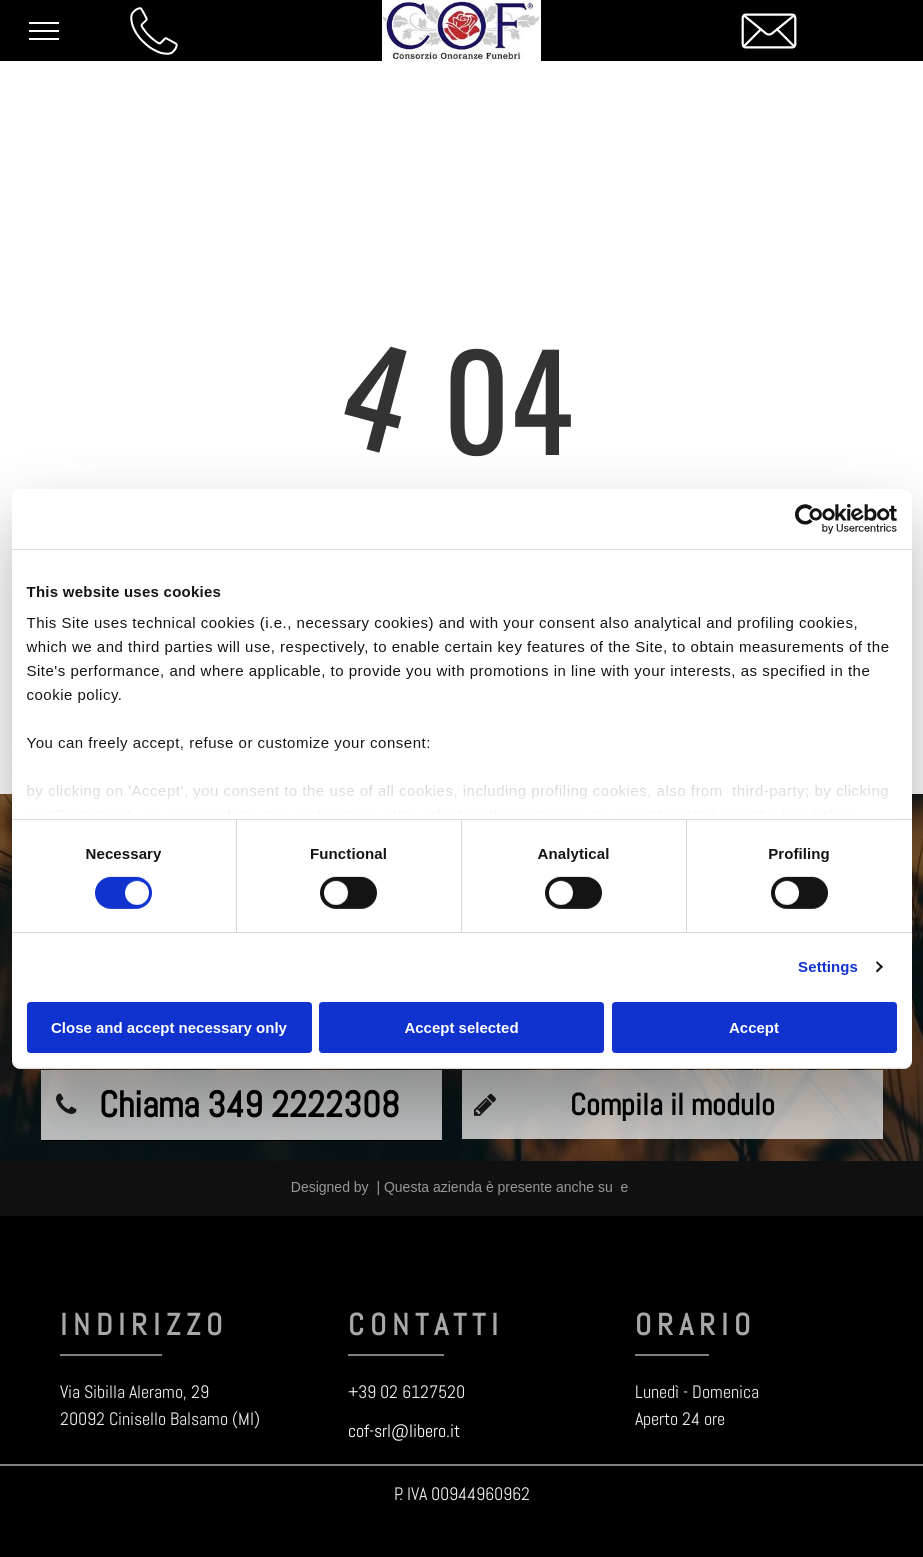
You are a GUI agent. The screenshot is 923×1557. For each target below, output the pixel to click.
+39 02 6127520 (406, 1391)
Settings (828, 966)
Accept (754, 1027)
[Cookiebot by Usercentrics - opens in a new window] (809, 518)
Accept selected (461, 1027)
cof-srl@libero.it (404, 1430)
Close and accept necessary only (169, 1027)
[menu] (44, 31)
